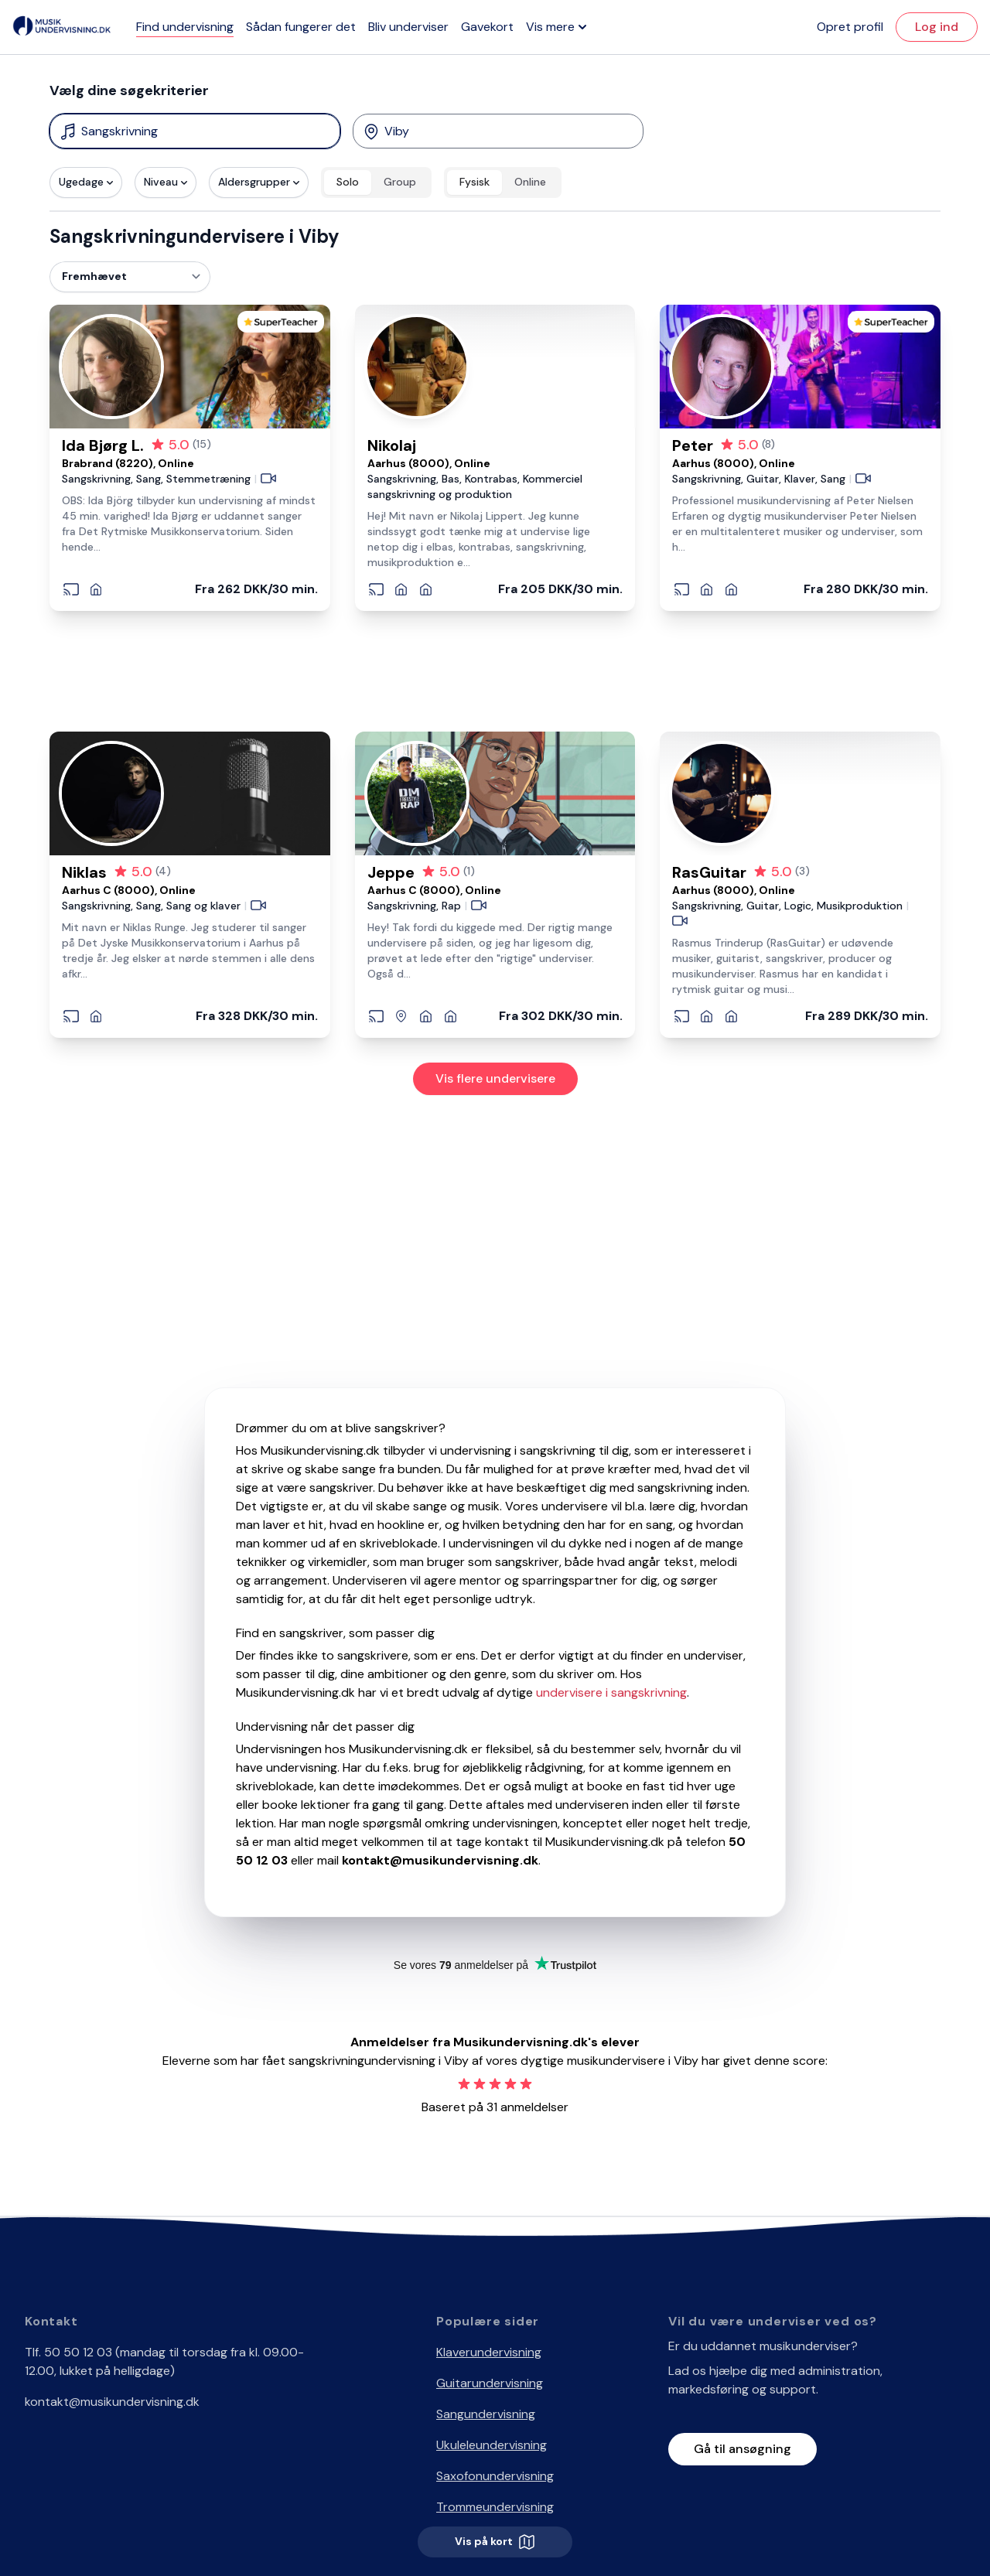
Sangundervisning (485, 2414)
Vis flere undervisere (495, 1078)
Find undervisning (185, 27)
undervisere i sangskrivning (611, 1692)
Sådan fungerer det (301, 27)
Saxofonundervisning (495, 2476)
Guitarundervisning (489, 2383)
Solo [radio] (347, 182)
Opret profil (850, 27)
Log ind (936, 27)
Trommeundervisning (495, 2507)
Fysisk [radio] (474, 182)
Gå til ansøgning (742, 2449)
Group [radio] (400, 182)
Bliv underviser (408, 27)
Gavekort (487, 27)
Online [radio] (530, 182)
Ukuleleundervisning (491, 2445)
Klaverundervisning (488, 2352)
